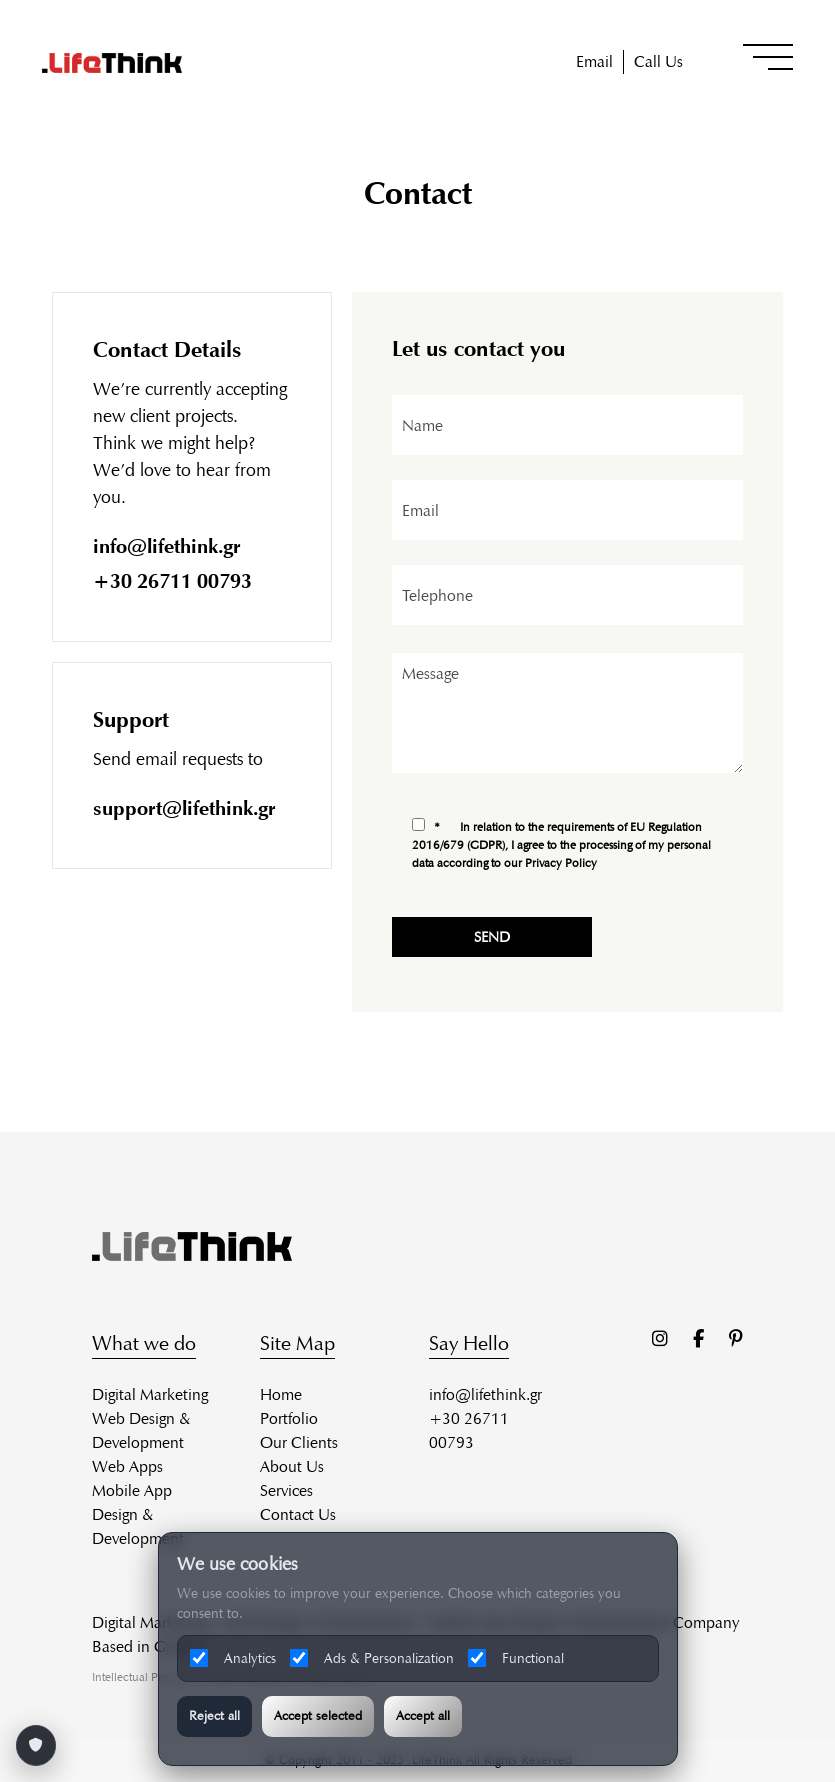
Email (594, 61)
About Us (292, 1466)
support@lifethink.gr (185, 808)
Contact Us (298, 1514)
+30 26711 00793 (173, 581)
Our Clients (299, 1442)
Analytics (233, 1658)
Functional (516, 1658)
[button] (768, 57)
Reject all (214, 1716)
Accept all (423, 1716)
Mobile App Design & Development (138, 1514)
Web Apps (127, 1466)
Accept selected (318, 1716)
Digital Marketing (150, 1394)
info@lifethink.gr (168, 546)
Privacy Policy (565, 862)
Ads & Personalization (372, 1658)
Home (281, 1394)
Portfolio (289, 1418)
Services (286, 1490)
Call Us (658, 61)
